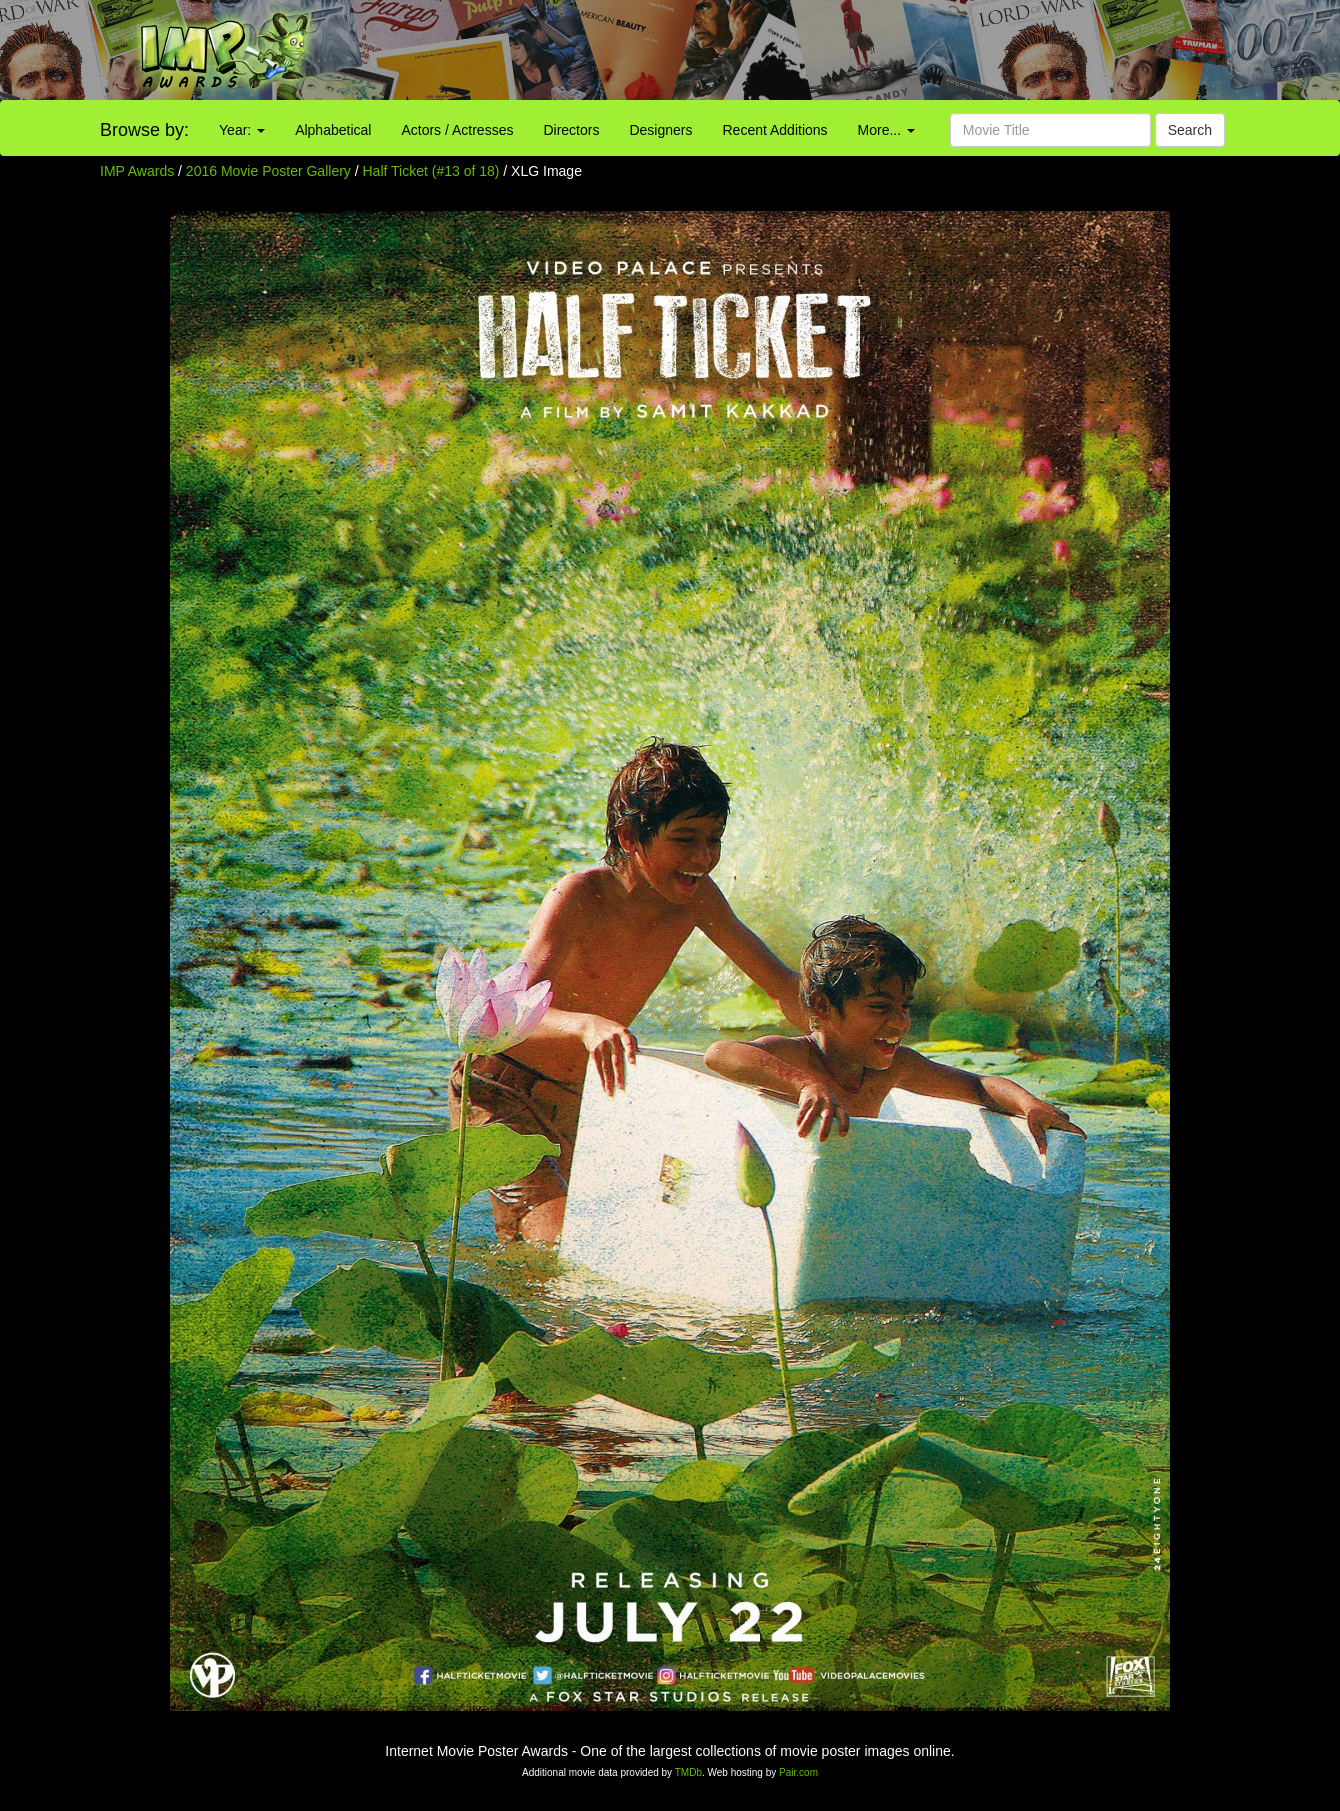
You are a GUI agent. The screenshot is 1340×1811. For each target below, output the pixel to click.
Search (1190, 130)
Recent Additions (775, 130)
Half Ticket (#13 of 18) (431, 171)
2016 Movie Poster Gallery (268, 171)
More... (886, 130)
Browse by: (144, 130)
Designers (660, 130)
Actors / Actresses (457, 130)
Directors (571, 130)
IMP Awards (137, 171)
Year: (242, 130)
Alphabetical (333, 130)
